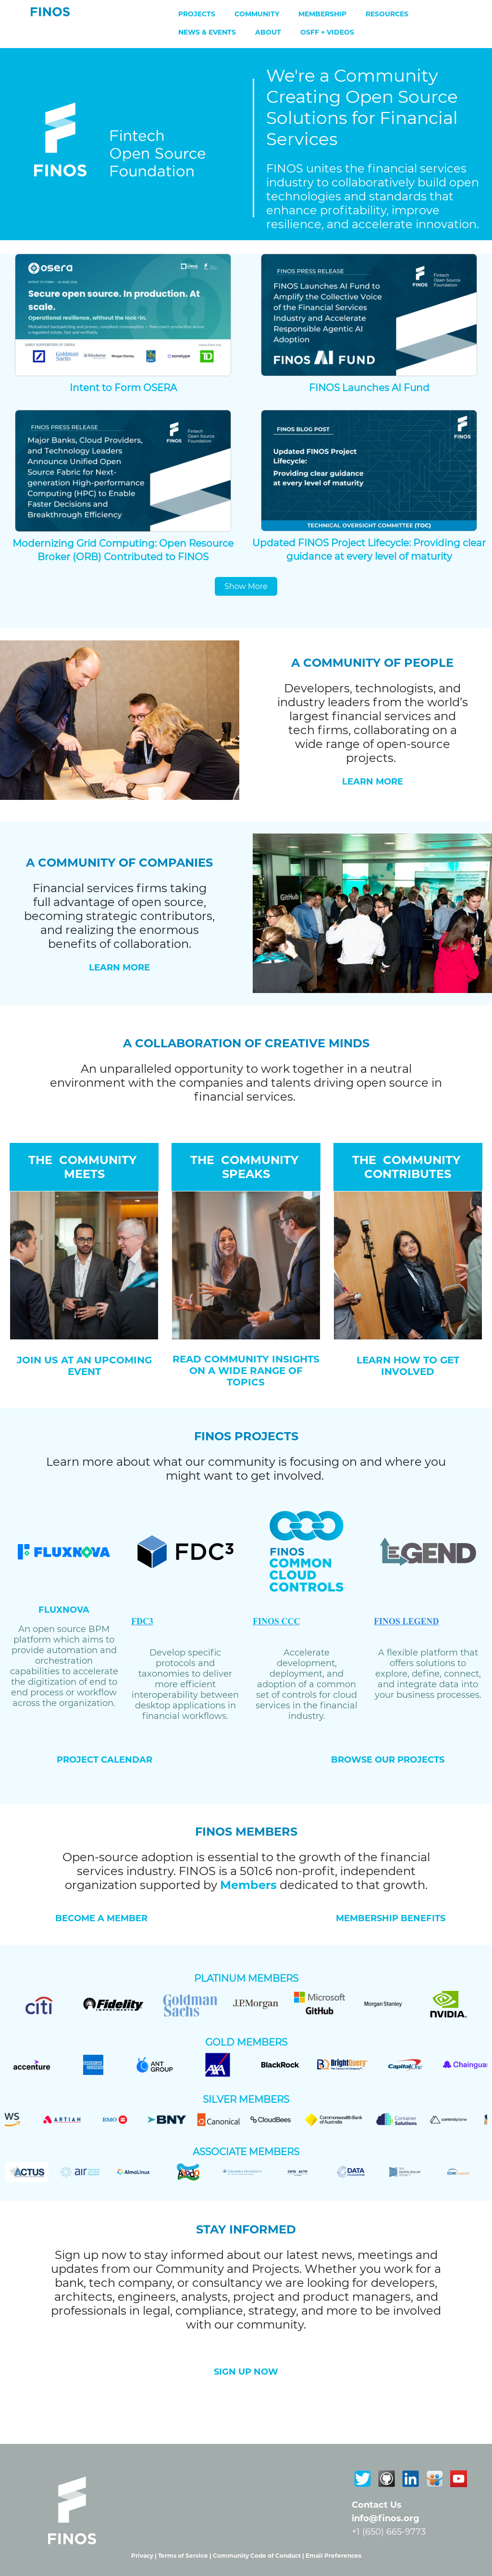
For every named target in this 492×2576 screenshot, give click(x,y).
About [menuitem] (268, 32)
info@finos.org (385, 2518)
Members (248, 1885)
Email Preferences (333, 2555)
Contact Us (377, 2505)
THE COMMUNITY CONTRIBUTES (408, 1167)
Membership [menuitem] (322, 14)
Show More (246, 586)
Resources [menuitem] (387, 14)
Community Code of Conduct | (259, 2555)
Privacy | (144, 2555)
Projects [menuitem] (196, 14)
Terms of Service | (185, 2555)
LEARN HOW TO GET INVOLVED (408, 1365)
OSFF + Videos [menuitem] (327, 32)
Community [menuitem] (256, 14)
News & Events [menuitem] (207, 32)
